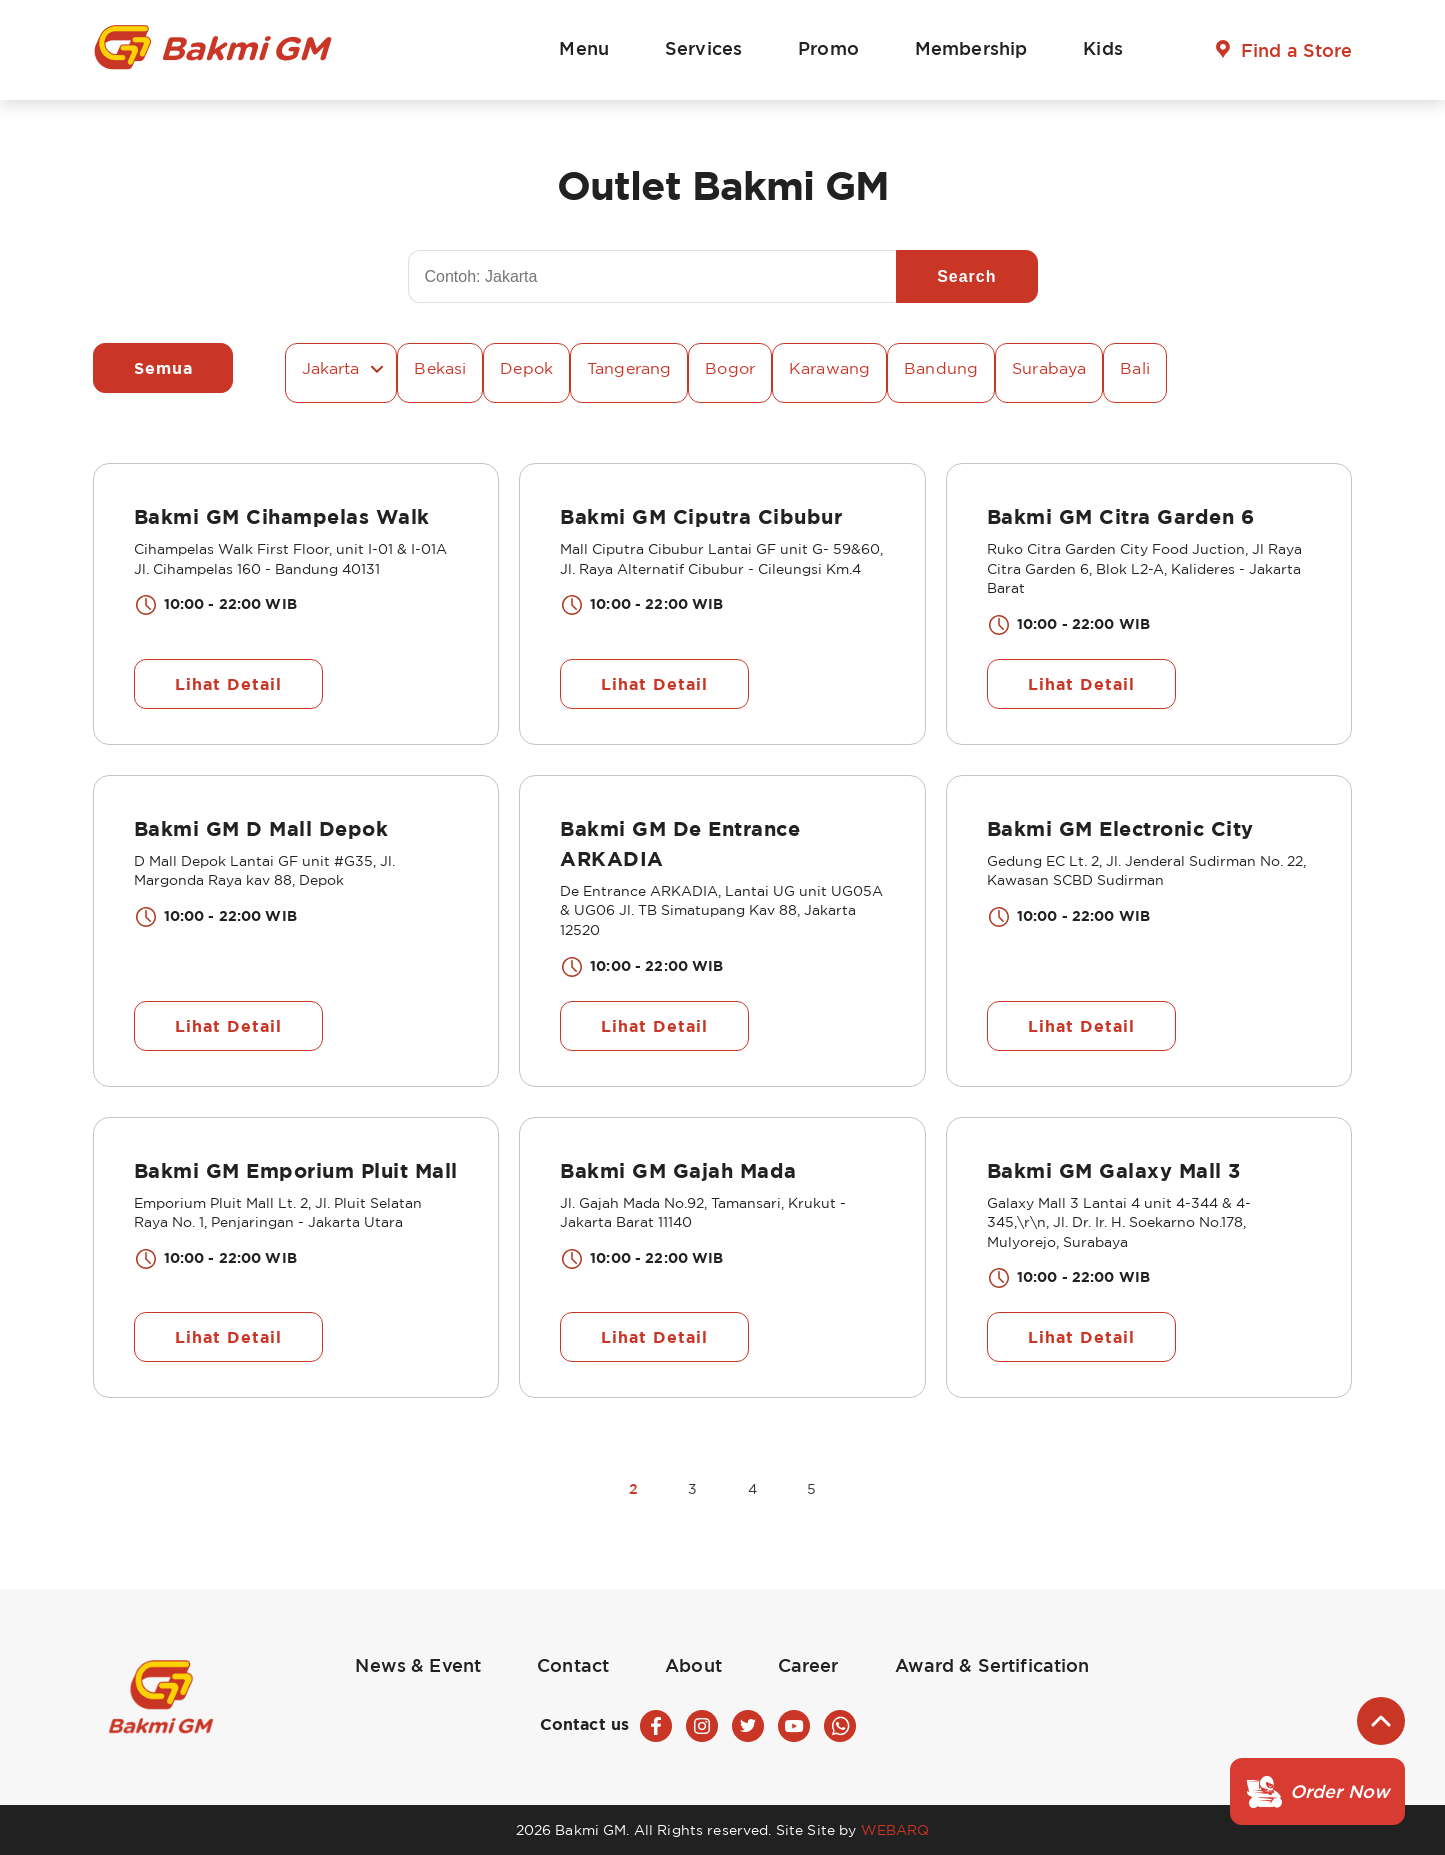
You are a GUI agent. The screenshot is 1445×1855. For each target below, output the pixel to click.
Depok (526, 368)
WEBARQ (895, 1829)
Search (966, 276)
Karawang (829, 368)
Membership (971, 48)
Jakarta (331, 368)
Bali (1135, 368)
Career (808, 1665)
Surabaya (1049, 368)
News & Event (418, 1665)
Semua (163, 368)
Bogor (730, 368)
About (693, 1665)
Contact (573, 1665)
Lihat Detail (228, 684)
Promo (828, 48)
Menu (584, 48)
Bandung (941, 368)
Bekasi (440, 368)
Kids (1103, 48)
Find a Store (1297, 50)
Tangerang (629, 368)
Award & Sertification (992, 1665)
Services (703, 48)
